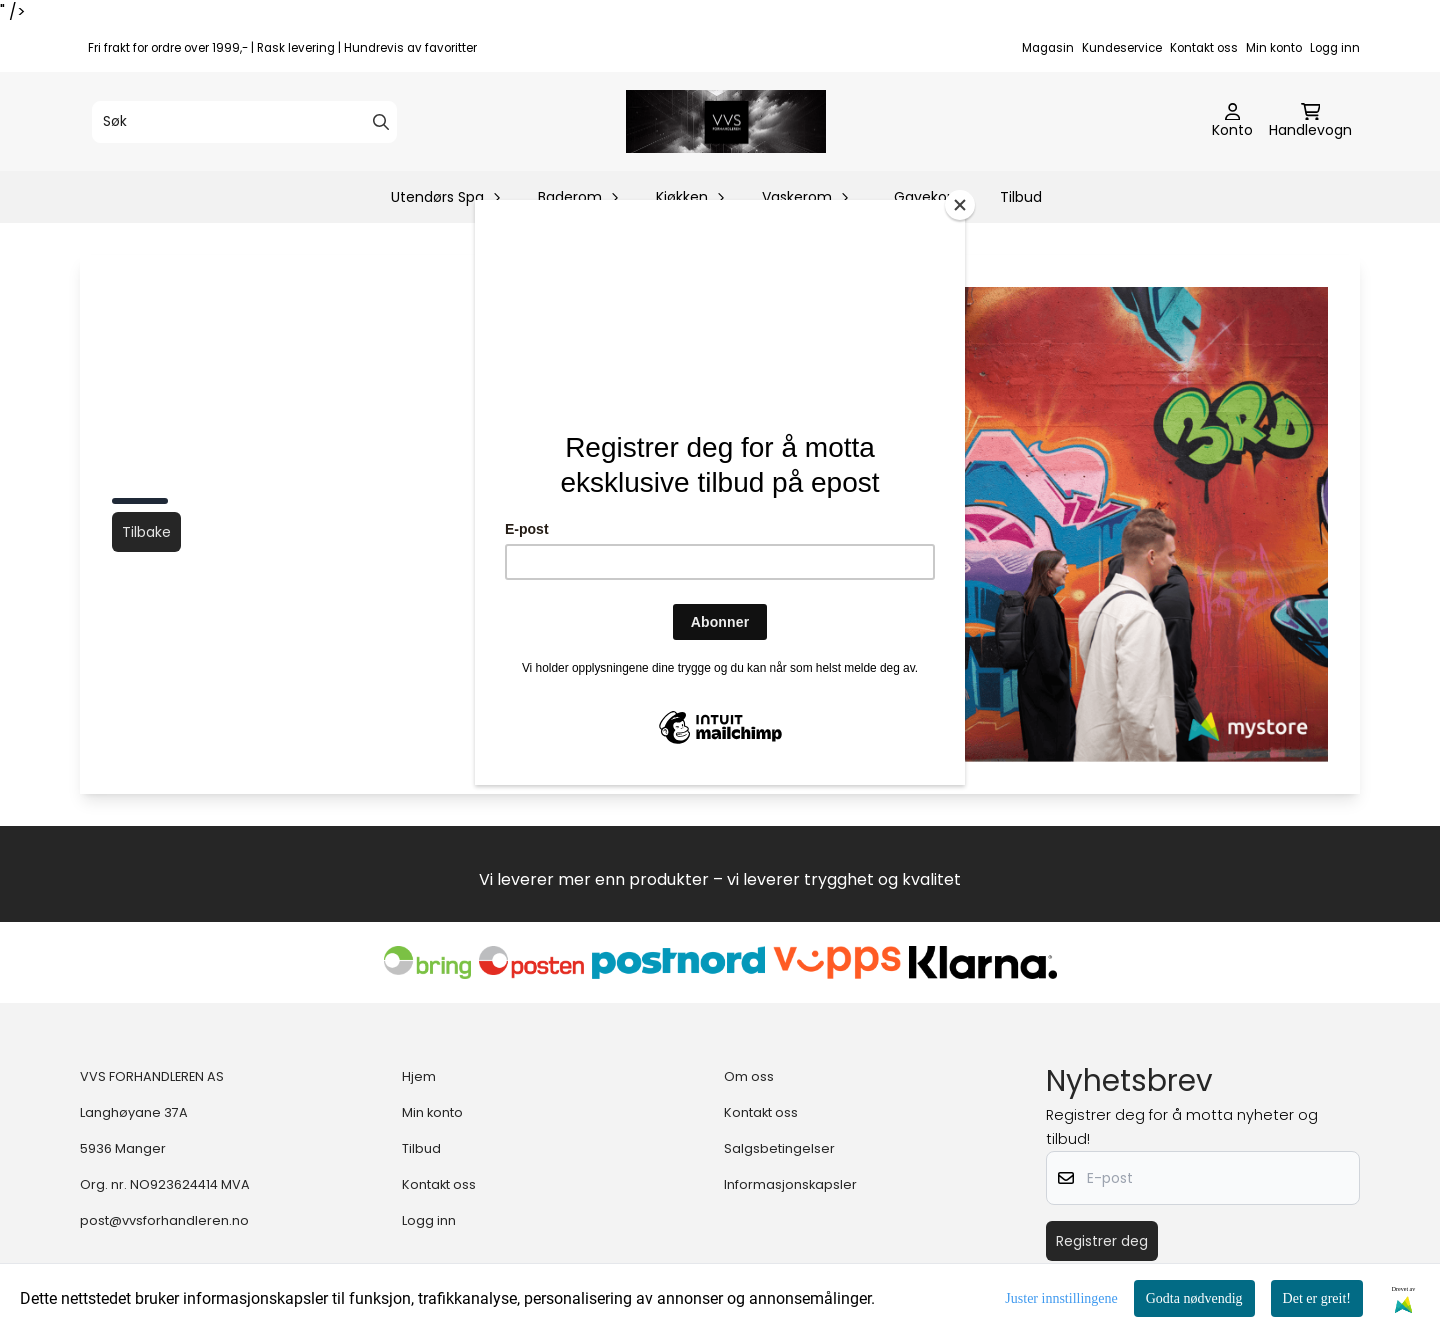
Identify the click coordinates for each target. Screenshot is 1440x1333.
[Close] (960, 205)
